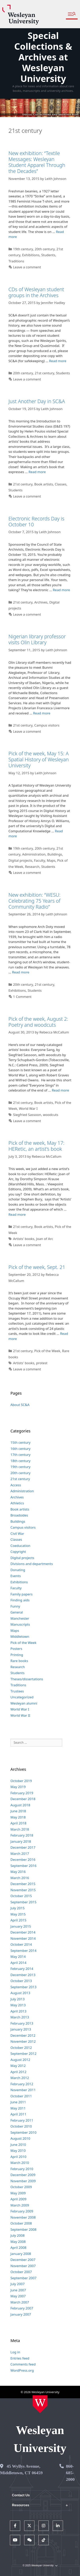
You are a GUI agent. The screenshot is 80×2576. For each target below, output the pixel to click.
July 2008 (17, 2235)
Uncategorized (22, 1697)
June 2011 (18, 2102)
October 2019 (21, 1780)
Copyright (18, 1551)
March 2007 (19, 2302)
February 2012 (21, 2084)
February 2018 (21, 1835)
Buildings (54, 854)
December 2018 (22, 1799)
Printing (16, 1654)
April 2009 (18, 2199)
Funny (15, 1606)
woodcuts (50, 1114)
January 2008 (20, 2253)
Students (48, 255)
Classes (61, 484)
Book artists (43, 484)
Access (15, 1485)
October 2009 (21, 2187)
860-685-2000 (70, 2473)
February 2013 (21, 2023)
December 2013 (22, 1975)
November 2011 (23, 2090)
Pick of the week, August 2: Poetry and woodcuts (38, 1021)
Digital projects (20, 860)
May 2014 (18, 1956)
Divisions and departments (31, 1563)
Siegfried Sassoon (27, 1114)
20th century (44, 249)
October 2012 (21, 2047)
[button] (72, 14)
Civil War (17, 1533)
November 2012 (23, 2041)
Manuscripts (20, 1624)
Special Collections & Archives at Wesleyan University (43, 56)
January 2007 (20, 2314)
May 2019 (18, 1786)
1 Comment (22, 996)
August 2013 (20, 1993)
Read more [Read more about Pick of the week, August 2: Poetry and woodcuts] (60, 1090)
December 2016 (22, 1859)
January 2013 (20, 2029)
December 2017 (22, 1847)
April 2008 (18, 2247)
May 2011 (18, 2108)
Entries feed (19, 2358)
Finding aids (20, 1600)
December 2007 (22, 2259)
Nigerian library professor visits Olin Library (37, 639)
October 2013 (21, 1980)
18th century (20, 1460)
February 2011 (21, 2120)
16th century (20, 1448)
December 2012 (22, 2035)
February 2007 (21, 2308)
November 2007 (23, 2266)
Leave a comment (27, 267)
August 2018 (20, 1805)
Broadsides (19, 1515)
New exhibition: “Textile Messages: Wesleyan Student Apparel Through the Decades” (37, 162)
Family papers (21, 1594)
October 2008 (21, 2223)
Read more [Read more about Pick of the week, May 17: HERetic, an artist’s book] (17, 1214)
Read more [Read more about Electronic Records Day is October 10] (61, 590)
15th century (20, 1442)
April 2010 (18, 2156)
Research (32, 866)
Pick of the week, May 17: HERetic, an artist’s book (36, 1145)
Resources (20, 2505)
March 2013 (19, 2017)
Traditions (16, 261)
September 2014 (23, 1950)
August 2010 (20, 2138)
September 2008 (23, 2229)
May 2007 (18, 2296)
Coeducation (20, 1545)
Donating (17, 1570)
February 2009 (21, 2211)
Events (15, 1576)
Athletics (17, 1503)
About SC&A (20, 1404)
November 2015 (23, 1890)
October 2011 (21, 2096)
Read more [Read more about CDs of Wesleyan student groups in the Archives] (57, 361)
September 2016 (23, 1865)
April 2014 (18, 1962)
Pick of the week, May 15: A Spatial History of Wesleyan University (39, 759)
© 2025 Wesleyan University (40, 2565)
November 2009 (23, 2181)
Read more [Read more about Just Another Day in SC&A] (37, 472)
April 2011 (18, 2114)
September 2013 (23, 1987)
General (16, 1612)
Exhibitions (31, 255)
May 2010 (18, 2150)
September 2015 (23, 1902)
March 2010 (19, 2162)
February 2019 (21, 1793)
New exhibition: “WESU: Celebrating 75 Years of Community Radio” (35, 900)
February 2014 (21, 1968)
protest (41, 1363)
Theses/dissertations (26, 1679)
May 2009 (18, 2193)
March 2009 (19, 2205)
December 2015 (22, 1883)
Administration (34, 854)
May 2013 (18, 2005)
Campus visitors (46, 725)
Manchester (19, 1618)
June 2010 (18, 2144)
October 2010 (21, 2126)
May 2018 (18, 1817)
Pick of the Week (47, 1351)
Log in (15, 2352)
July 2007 (17, 2284)
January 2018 (20, 1841)
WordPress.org (22, 2370)
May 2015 (18, 1914)
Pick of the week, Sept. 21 (37, 1267)
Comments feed (23, 2364)
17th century (20, 1454)
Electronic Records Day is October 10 (36, 521)
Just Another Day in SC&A (37, 401)
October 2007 (21, 2271)
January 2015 (20, 1926)
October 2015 (21, 1896)
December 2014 (22, 1932)
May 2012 (18, 2065)
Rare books (19, 1660)
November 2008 (23, 2217)
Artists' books (23, 1238)
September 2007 (23, 2278)
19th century (23, 249)
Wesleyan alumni (23, 1703)
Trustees (17, 1691)
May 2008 (18, 2241)
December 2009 (22, 2174)
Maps (51, 860)
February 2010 (21, 2169)
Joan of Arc (44, 1238)
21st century (44, 373)
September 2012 (23, 2053)
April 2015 (18, 1920)
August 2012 (20, 2059)
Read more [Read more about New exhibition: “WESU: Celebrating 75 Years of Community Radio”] (20, 972)
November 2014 (23, 1938)
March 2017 (19, 1853)
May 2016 (18, 1871)
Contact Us (21, 2495)
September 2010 (23, 2132)
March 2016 (19, 1877)
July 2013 (17, 1999)
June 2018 (18, 1811)
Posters (16, 1648)
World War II (20, 1715)
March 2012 (19, 2077)
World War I (28, 1108)
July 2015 (17, 1908)
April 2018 (18, 1823)
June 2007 (18, 2290)
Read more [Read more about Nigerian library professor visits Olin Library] (41, 713)
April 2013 (18, 2011)
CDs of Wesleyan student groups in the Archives (36, 292)
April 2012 (18, 2072)
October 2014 (21, 1944)
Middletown (19, 1636)
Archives (41, 602)
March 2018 (19, 1829)
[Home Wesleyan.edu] (40, 2404)
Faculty (39, 860)
